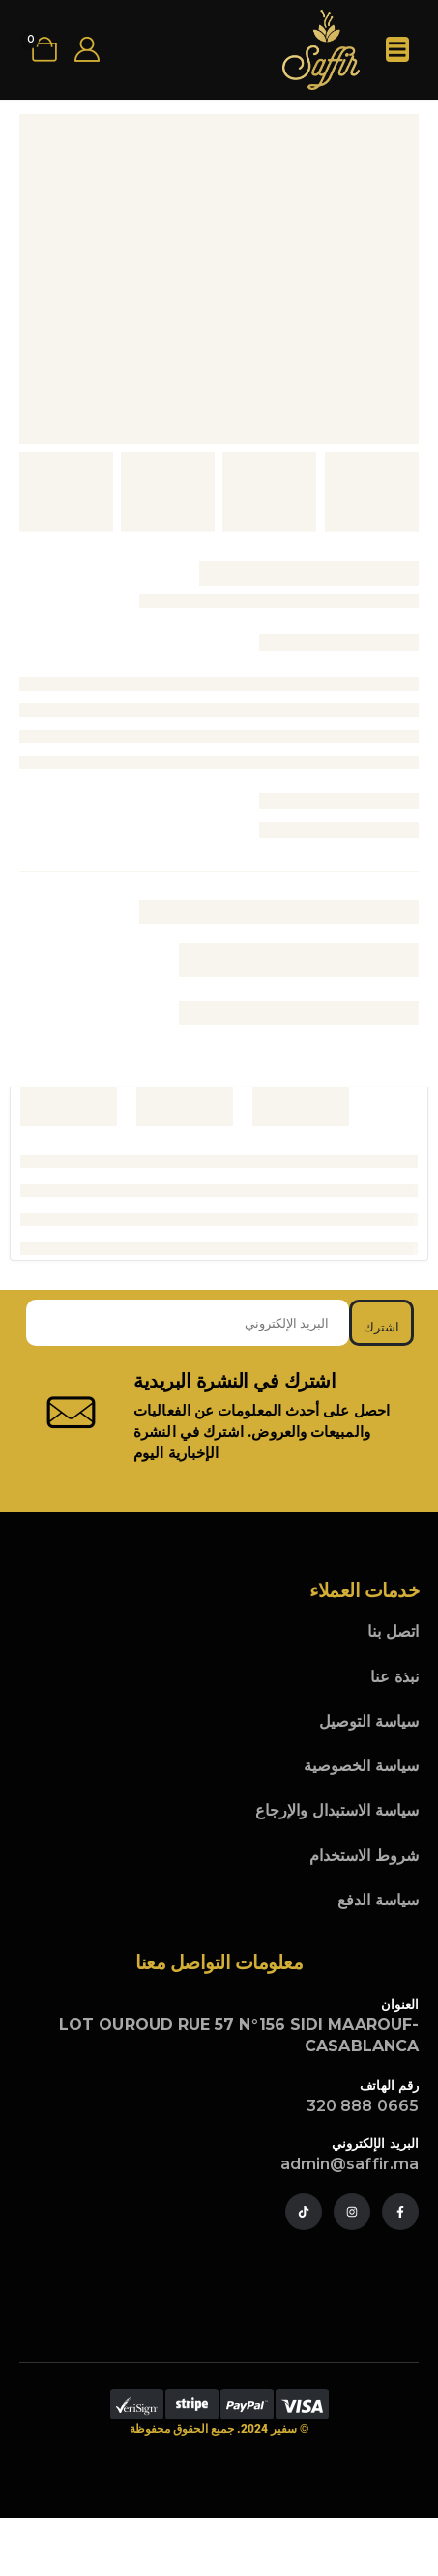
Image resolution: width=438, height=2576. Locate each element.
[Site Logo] (321, 50)
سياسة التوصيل (369, 1721)
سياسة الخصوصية (361, 1766)
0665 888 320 (363, 2106)
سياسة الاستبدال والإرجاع (337, 1810)
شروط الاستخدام (364, 1855)
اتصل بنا (393, 1631)
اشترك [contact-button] (381, 1326)
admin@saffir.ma (349, 2164)
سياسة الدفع (378, 1900)
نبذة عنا (394, 1677)
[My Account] (87, 49)
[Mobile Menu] (397, 49)
